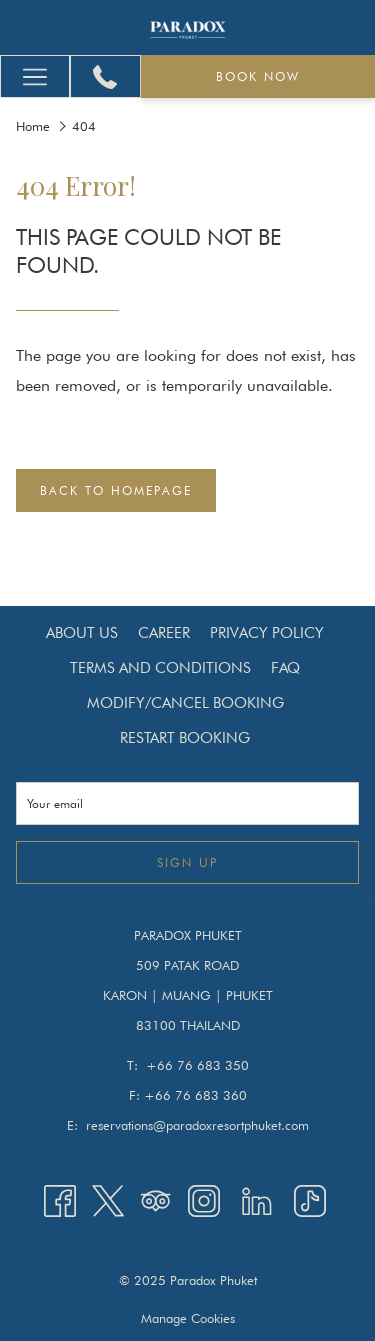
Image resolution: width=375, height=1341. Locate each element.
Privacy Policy (267, 633)
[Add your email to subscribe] (187, 803)
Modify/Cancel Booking (185, 703)
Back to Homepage (116, 490)
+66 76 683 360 (195, 1095)
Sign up (187, 862)
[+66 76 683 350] (105, 77)
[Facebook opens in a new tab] (60, 1199)
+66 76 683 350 (197, 1065)
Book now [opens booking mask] (258, 76)
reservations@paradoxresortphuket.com (197, 1125)
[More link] (35, 76)
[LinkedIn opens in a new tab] (257, 1199)
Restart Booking (185, 738)
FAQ (285, 668)
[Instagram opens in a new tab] (204, 1199)
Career (164, 633)
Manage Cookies (188, 1318)
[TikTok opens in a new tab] (310, 1199)
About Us (82, 633)
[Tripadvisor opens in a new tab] (156, 1199)
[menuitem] (82, 633)
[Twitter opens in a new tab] (108, 1199)
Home (33, 126)
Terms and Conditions (160, 668)
